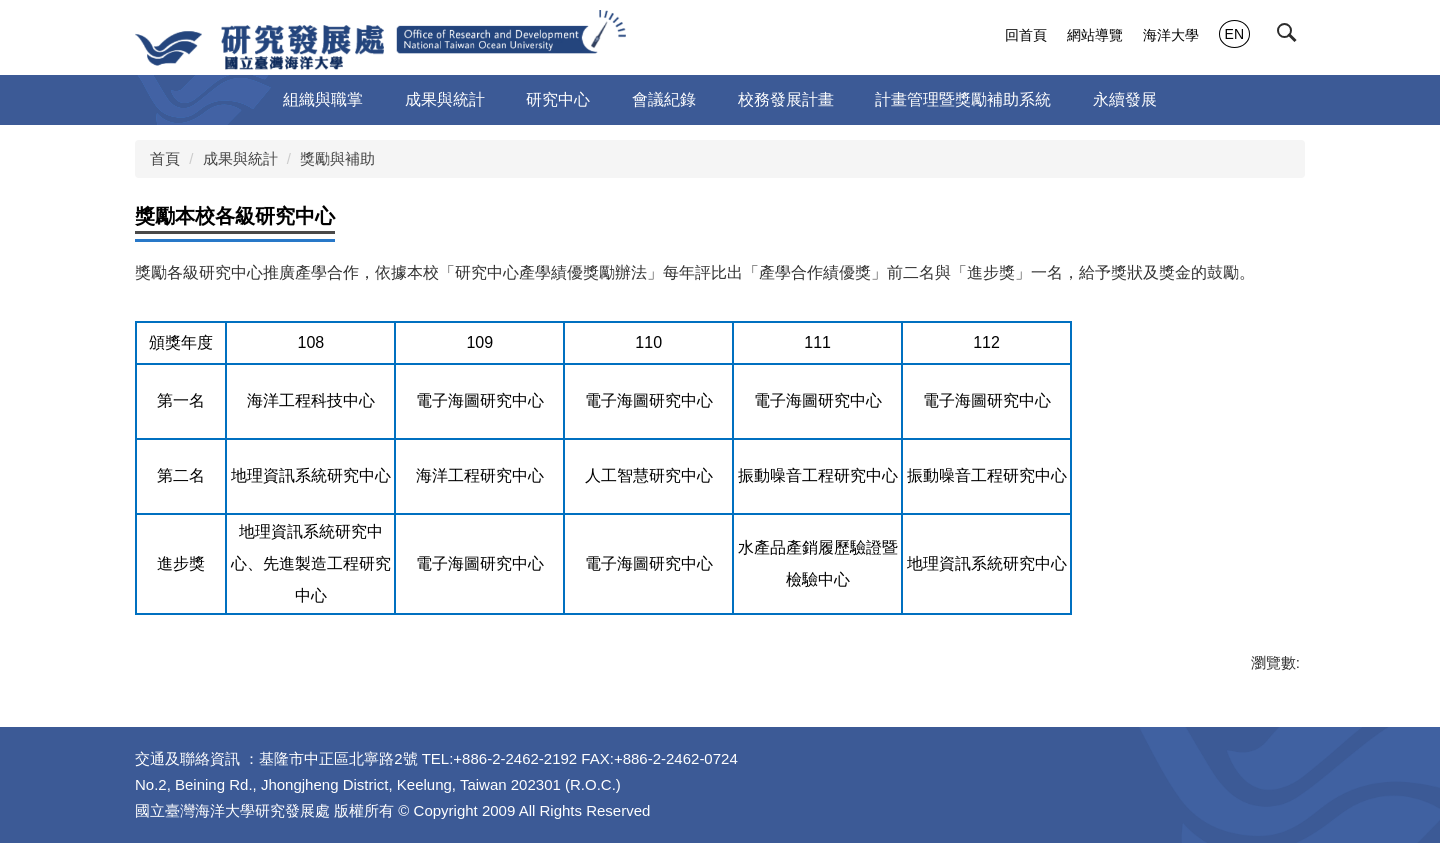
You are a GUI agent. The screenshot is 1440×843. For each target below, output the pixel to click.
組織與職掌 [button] (323, 99)
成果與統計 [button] (445, 99)
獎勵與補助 (337, 158)
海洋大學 (1171, 35)
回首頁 (1026, 35)
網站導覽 (1095, 35)
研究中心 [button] (558, 99)
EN (1234, 34)
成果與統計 (240, 158)
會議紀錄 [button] (664, 99)
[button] (1291, 37)
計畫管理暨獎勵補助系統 (963, 99)
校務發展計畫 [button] (786, 99)
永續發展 (1125, 99)
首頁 (165, 158)
